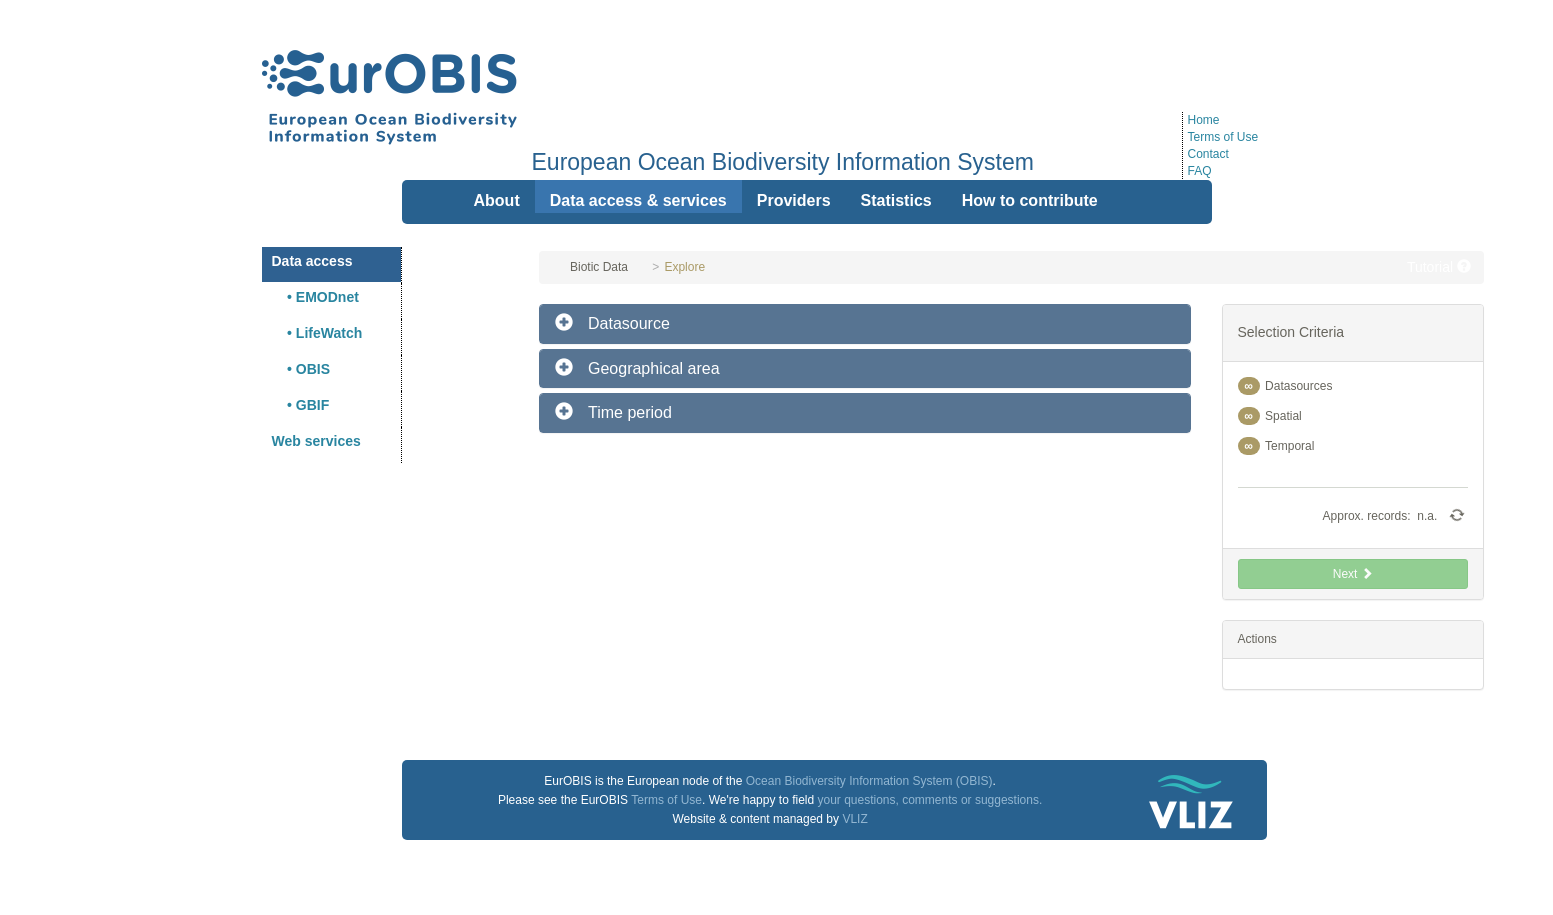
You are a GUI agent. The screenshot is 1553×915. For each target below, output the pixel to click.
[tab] (865, 324)
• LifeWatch (317, 333)
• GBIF (301, 405)
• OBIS (301, 369)
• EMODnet (315, 297)
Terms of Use (1223, 137)
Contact (1208, 154)
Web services (316, 441)
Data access (312, 261)
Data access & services (638, 200)
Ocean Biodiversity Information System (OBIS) (869, 781)
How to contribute (1030, 200)
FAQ (1200, 171)
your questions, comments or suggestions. (929, 800)
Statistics (896, 200)
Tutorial (1439, 267)
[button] (865, 324)
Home (1204, 120)
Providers (794, 200)
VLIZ (854, 819)
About (497, 200)
